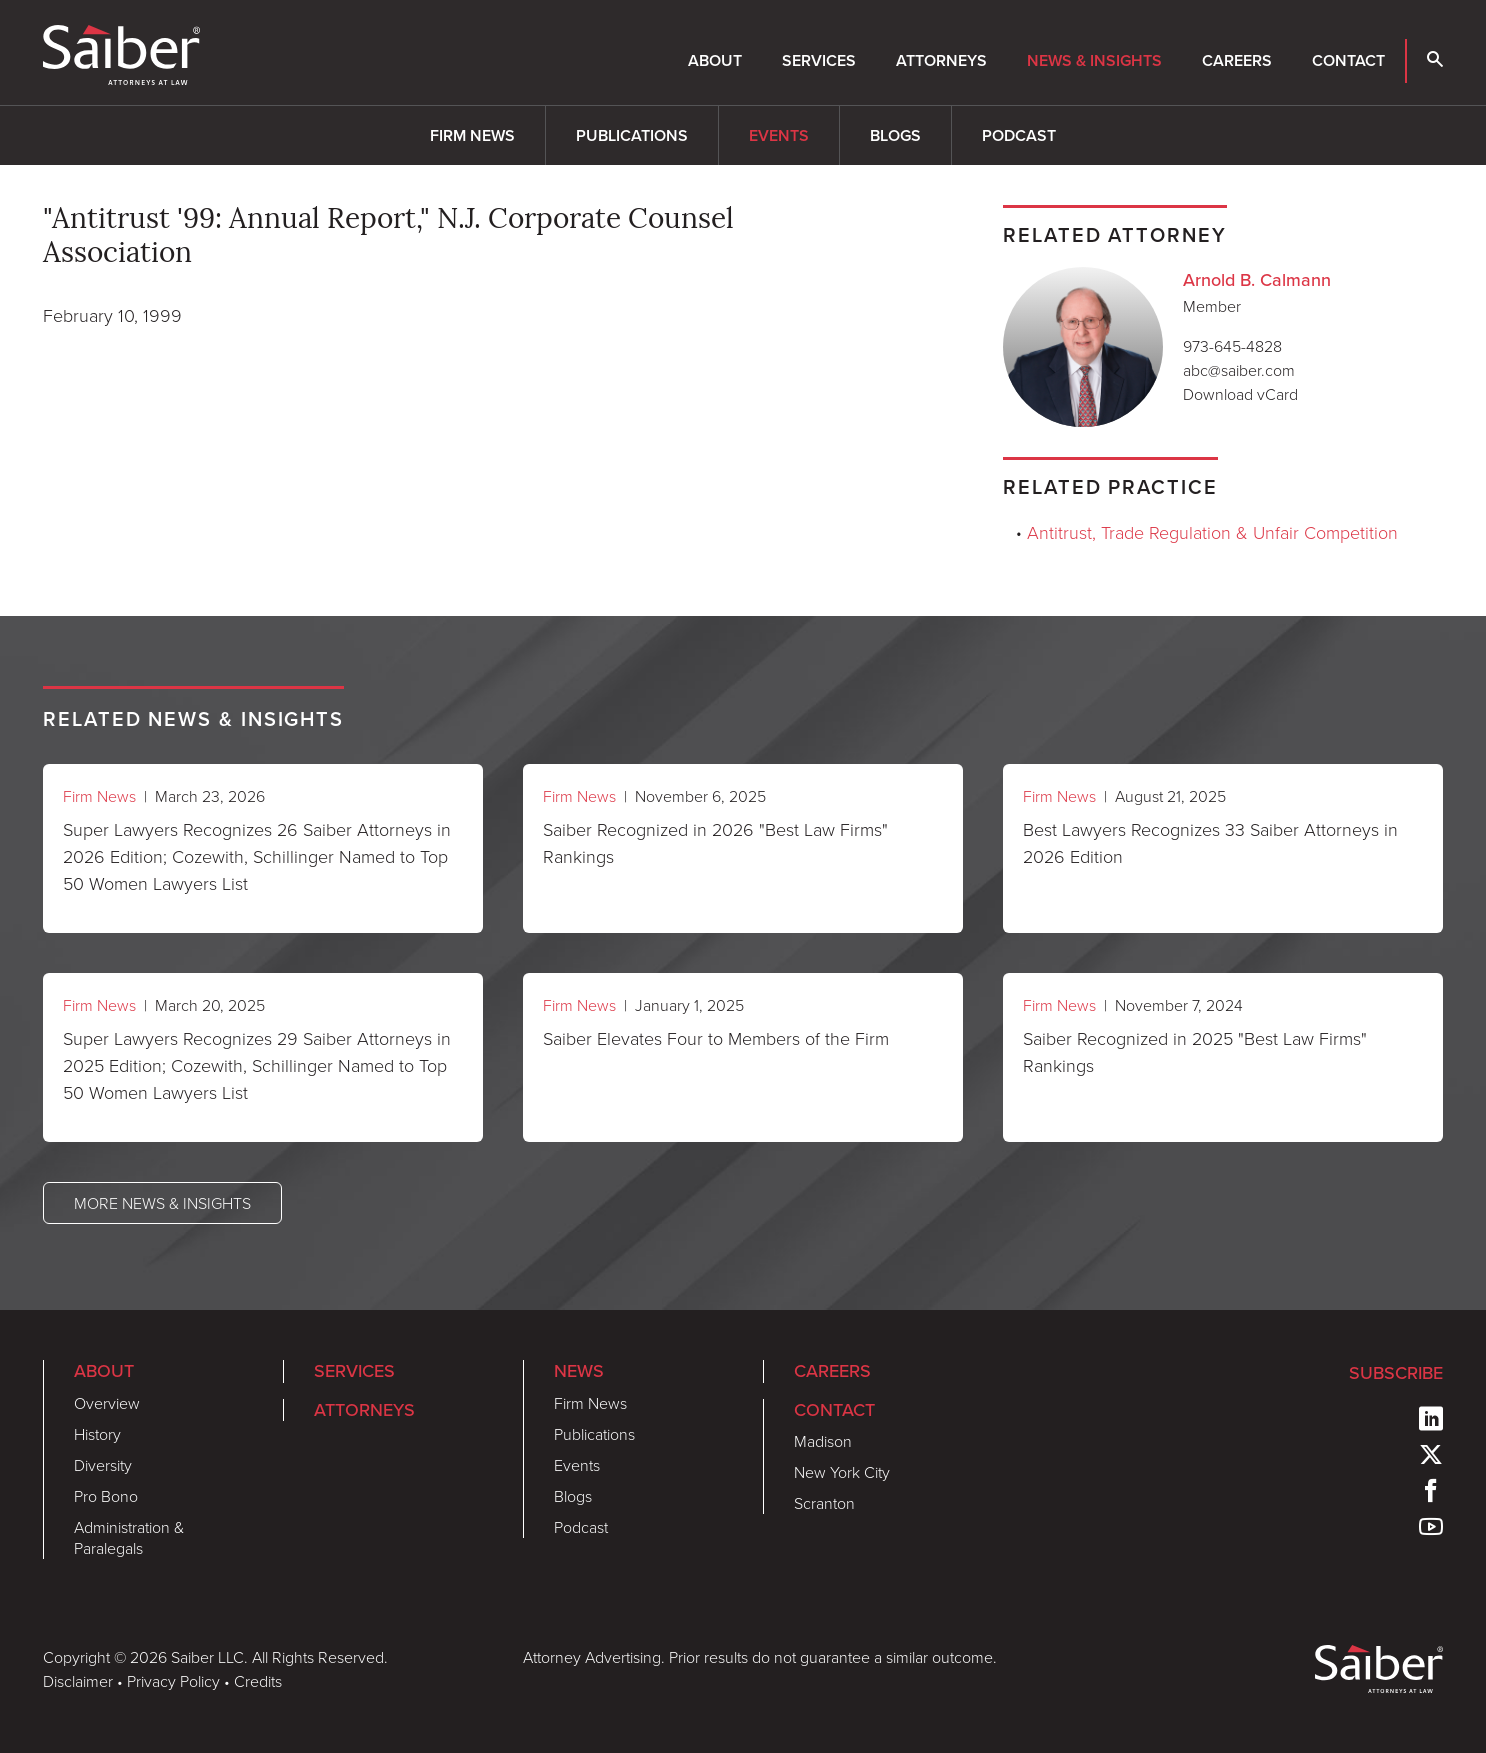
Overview (107, 1403)
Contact (1348, 60)
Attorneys (941, 60)
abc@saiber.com (1239, 370)
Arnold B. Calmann (1257, 280)
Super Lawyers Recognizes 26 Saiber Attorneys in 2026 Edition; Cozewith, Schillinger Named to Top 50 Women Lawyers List (257, 856)
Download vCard (1240, 394)
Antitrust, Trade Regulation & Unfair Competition (1212, 532)
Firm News (472, 135)
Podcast (1019, 135)
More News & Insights (162, 1203)
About (715, 60)
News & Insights (1094, 60)
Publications (632, 135)
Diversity (103, 1465)
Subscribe (1396, 1373)
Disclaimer (78, 1681)
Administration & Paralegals (129, 1537)
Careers (1237, 60)
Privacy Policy (173, 1681)
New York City (842, 1472)
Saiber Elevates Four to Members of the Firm (716, 1038)
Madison (823, 1441)
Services (819, 60)
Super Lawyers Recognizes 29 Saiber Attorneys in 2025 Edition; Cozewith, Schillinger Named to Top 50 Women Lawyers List (257, 1065)
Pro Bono (106, 1496)
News (579, 1371)
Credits (258, 1681)
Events (779, 135)
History (97, 1434)
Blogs (895, 135)
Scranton (824, 1503)
